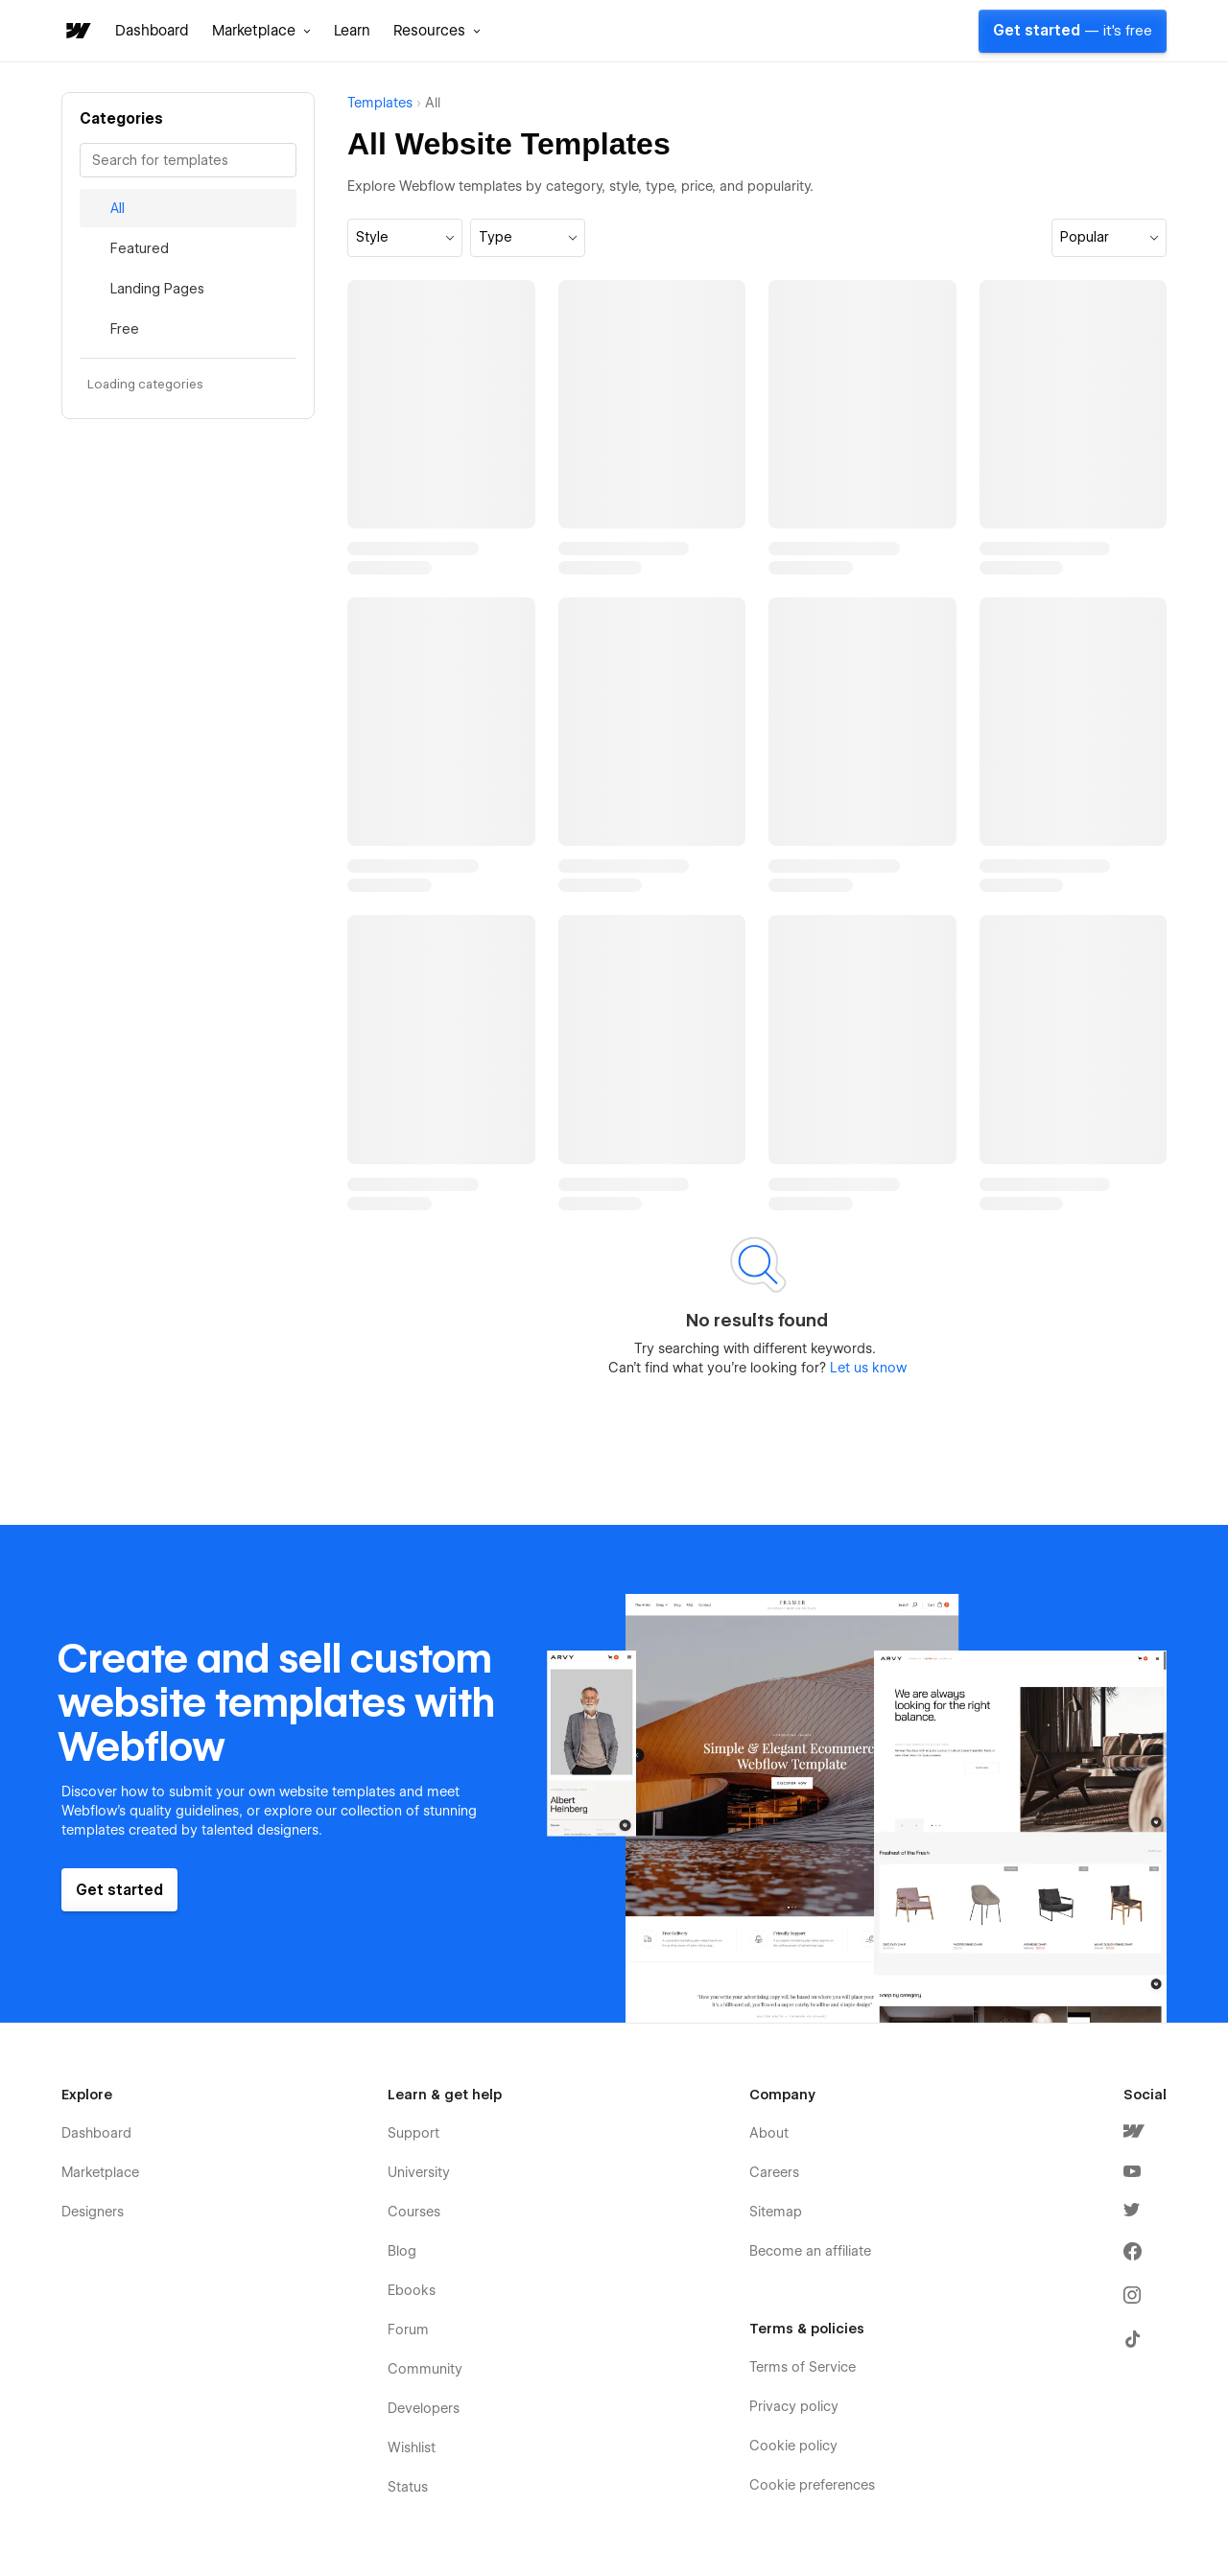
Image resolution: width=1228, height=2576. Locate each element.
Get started (1072, 30)
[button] (261, 30)
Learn (352, 30)
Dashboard (152, 30)
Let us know (866, 1367)
